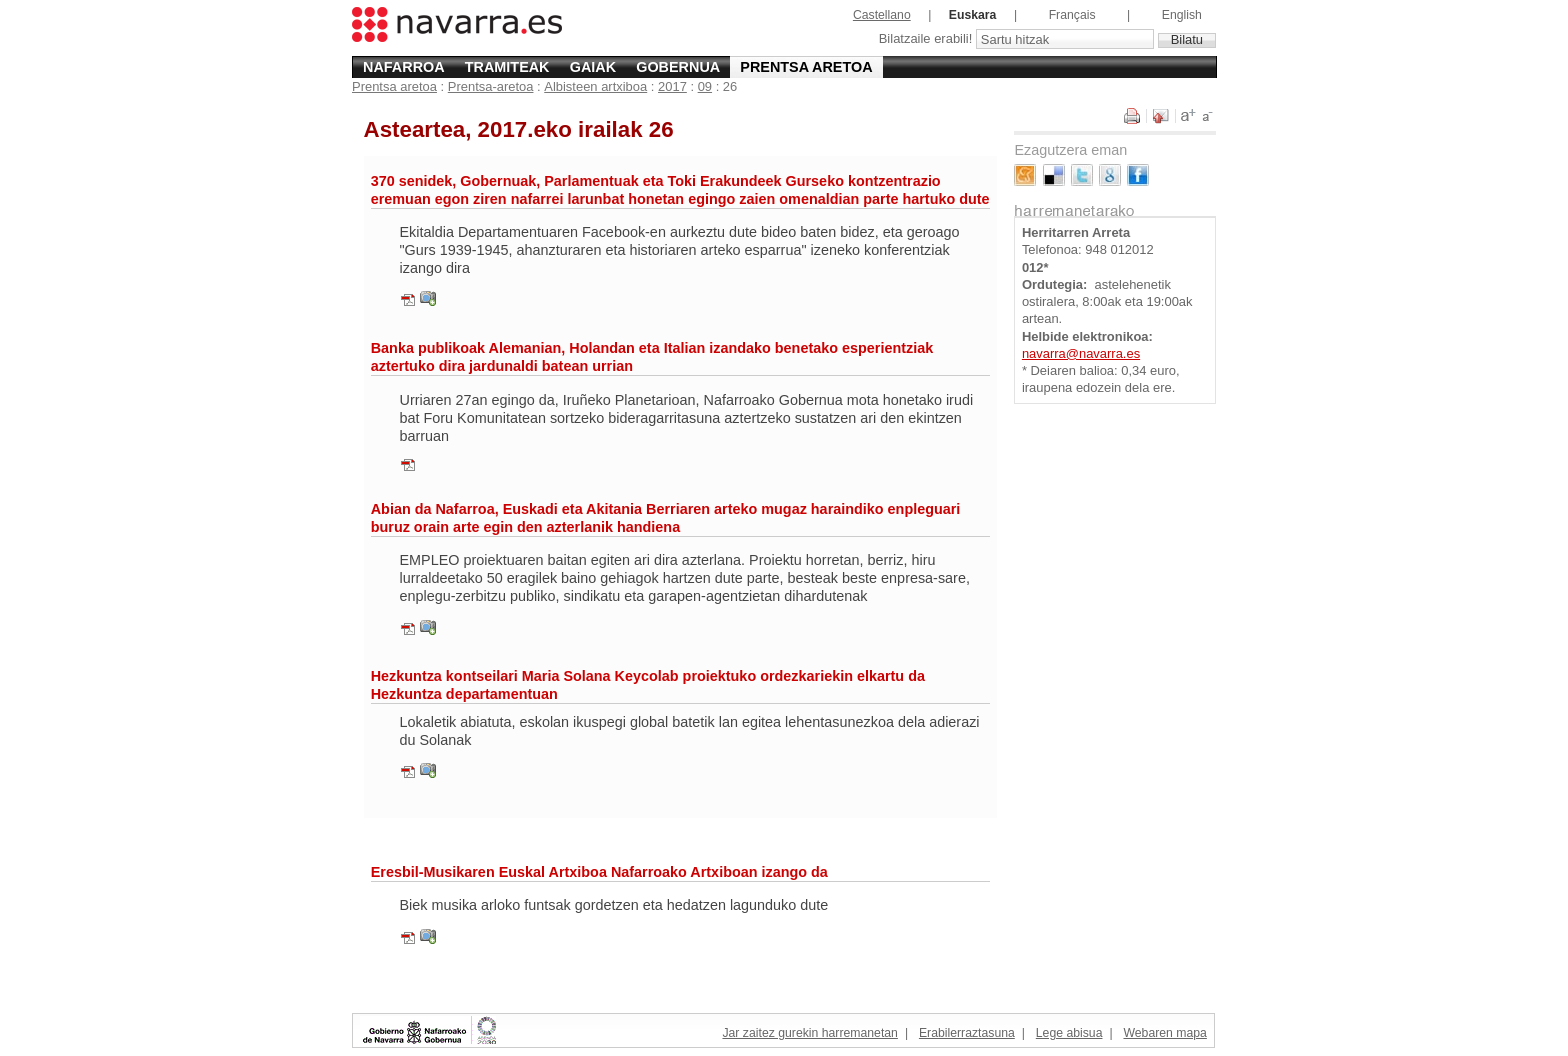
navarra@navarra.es (1081, 353)
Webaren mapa (1164, 1033)
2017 (672, 86)
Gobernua (678, 67)
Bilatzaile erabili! (927, 39)
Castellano (882, 15)
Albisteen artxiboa (595, 86)
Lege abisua (1069, 1033)
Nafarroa (404, 67)
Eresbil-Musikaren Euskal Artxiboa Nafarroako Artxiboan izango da (599, 872)
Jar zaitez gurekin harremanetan (809, 1033)
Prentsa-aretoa (491, 86)
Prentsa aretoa (806, 67)
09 (705, 86)
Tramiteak (507, 67)
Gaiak (593, 67)
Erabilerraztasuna (967, 1033)
